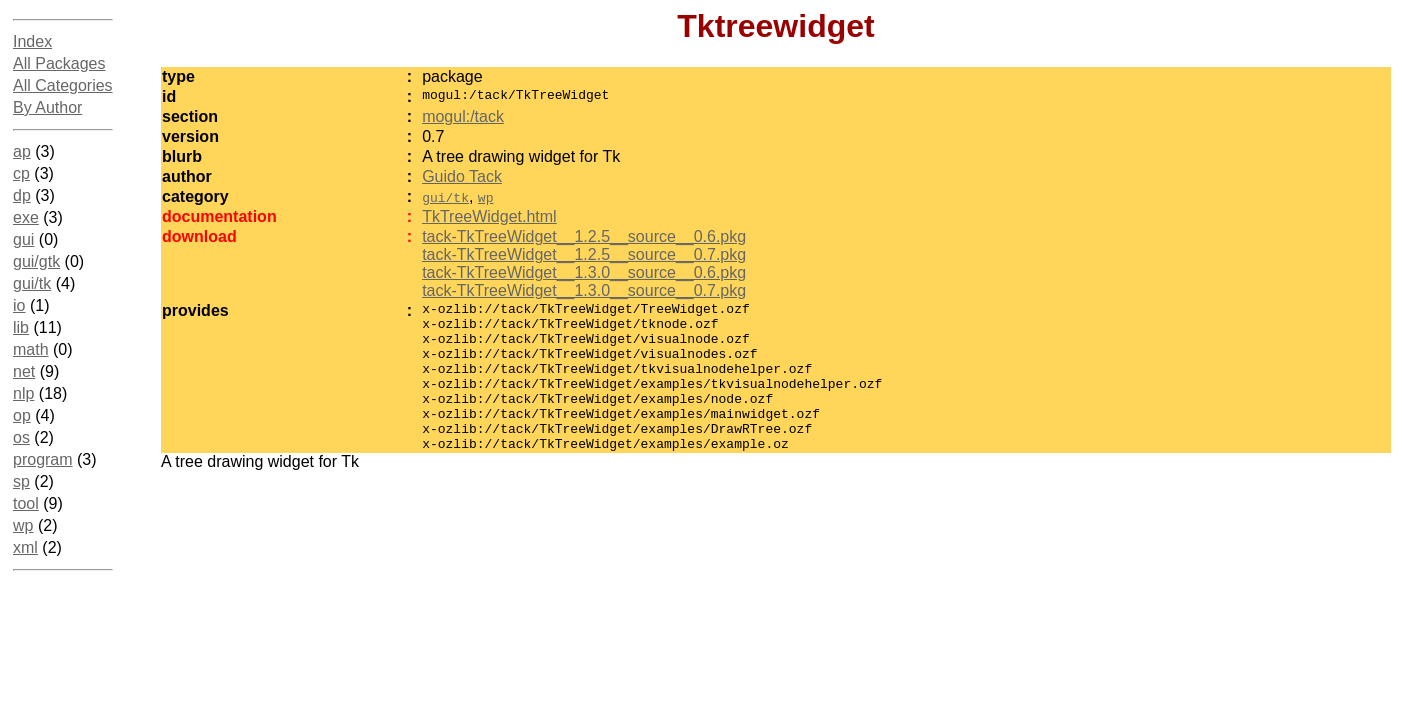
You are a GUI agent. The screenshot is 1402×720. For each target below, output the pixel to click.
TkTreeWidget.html (489, 216)
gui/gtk (36, 261)
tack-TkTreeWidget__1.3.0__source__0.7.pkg (584, 290)
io (19, 305)
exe (26, 217)
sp (21, 481)
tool (26, 503)
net (24, 371)
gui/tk (32, 283)
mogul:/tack (463, 116)
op (22, 415)
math (31, 349)
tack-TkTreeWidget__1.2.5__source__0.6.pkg (584, 236)
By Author (47, 107)
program (43, 459)
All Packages (59, 63)
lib (21, 327)
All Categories (63, 85)
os (21, 437)
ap (22, 151)
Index (32, 41)
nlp (23, 393)
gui (23, 239)
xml (25, 547)
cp (21, 173)
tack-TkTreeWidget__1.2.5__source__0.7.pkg (584, 254)
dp (22, 195)
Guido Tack (462, 176)
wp (23, 525)
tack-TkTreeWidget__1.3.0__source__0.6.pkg (584, 272)
